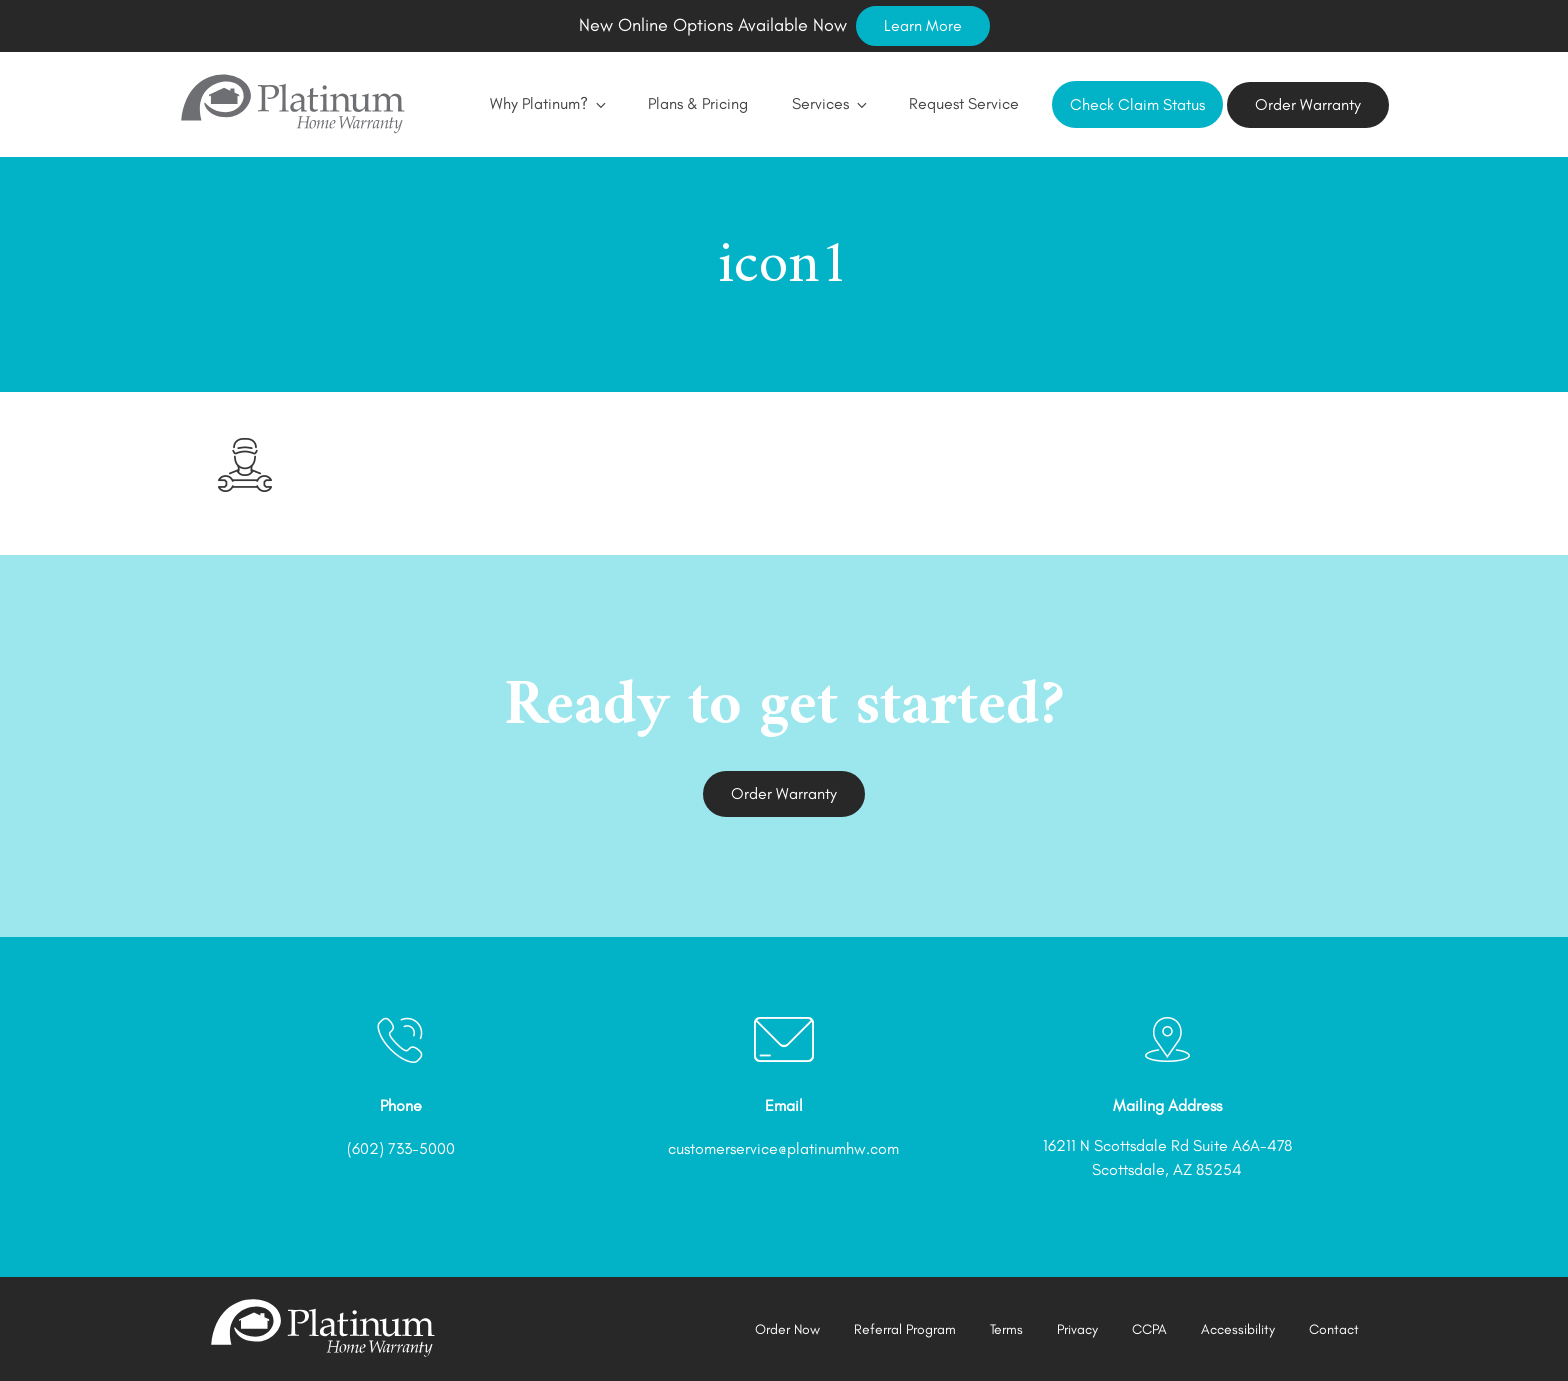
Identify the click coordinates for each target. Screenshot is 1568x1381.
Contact (1334, 1329)
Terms (1006, 1329)
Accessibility (1238, 1329)
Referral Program (905, 1329)
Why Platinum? (547, 103)
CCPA (1149, 1329)
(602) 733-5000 (401, 1148)
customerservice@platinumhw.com (783, 1148)
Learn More (923, 25)
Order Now (787, 1329)
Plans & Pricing (698, 103)
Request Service (964, 103)
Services (828, 103)
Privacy (1077, 1329)
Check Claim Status (1137, 104)
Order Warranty (1308, 104)
